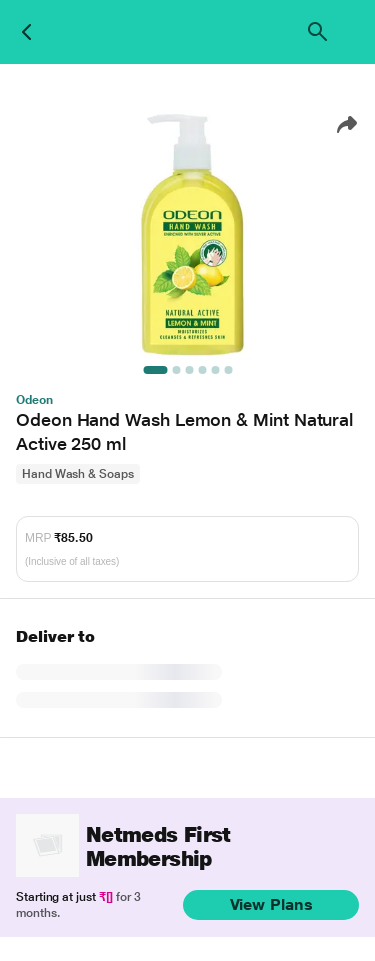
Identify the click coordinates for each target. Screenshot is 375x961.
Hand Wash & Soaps (78, 474)
